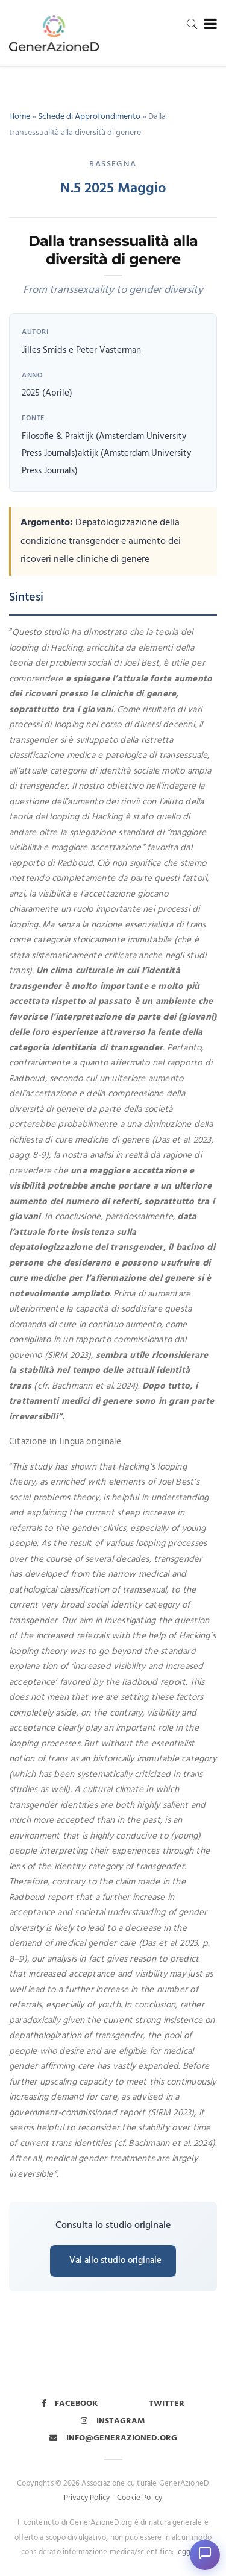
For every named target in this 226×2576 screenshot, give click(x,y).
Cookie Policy (140, 2498)
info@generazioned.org (113, 2438)
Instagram (113, 2421)
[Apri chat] (205, 2555)
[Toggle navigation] (208, 24)
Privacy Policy (87, 2498)
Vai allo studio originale (115, 2260)
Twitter (166, 2404)
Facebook (70, 2404)
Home (19, 117)
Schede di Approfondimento (89, 117)
